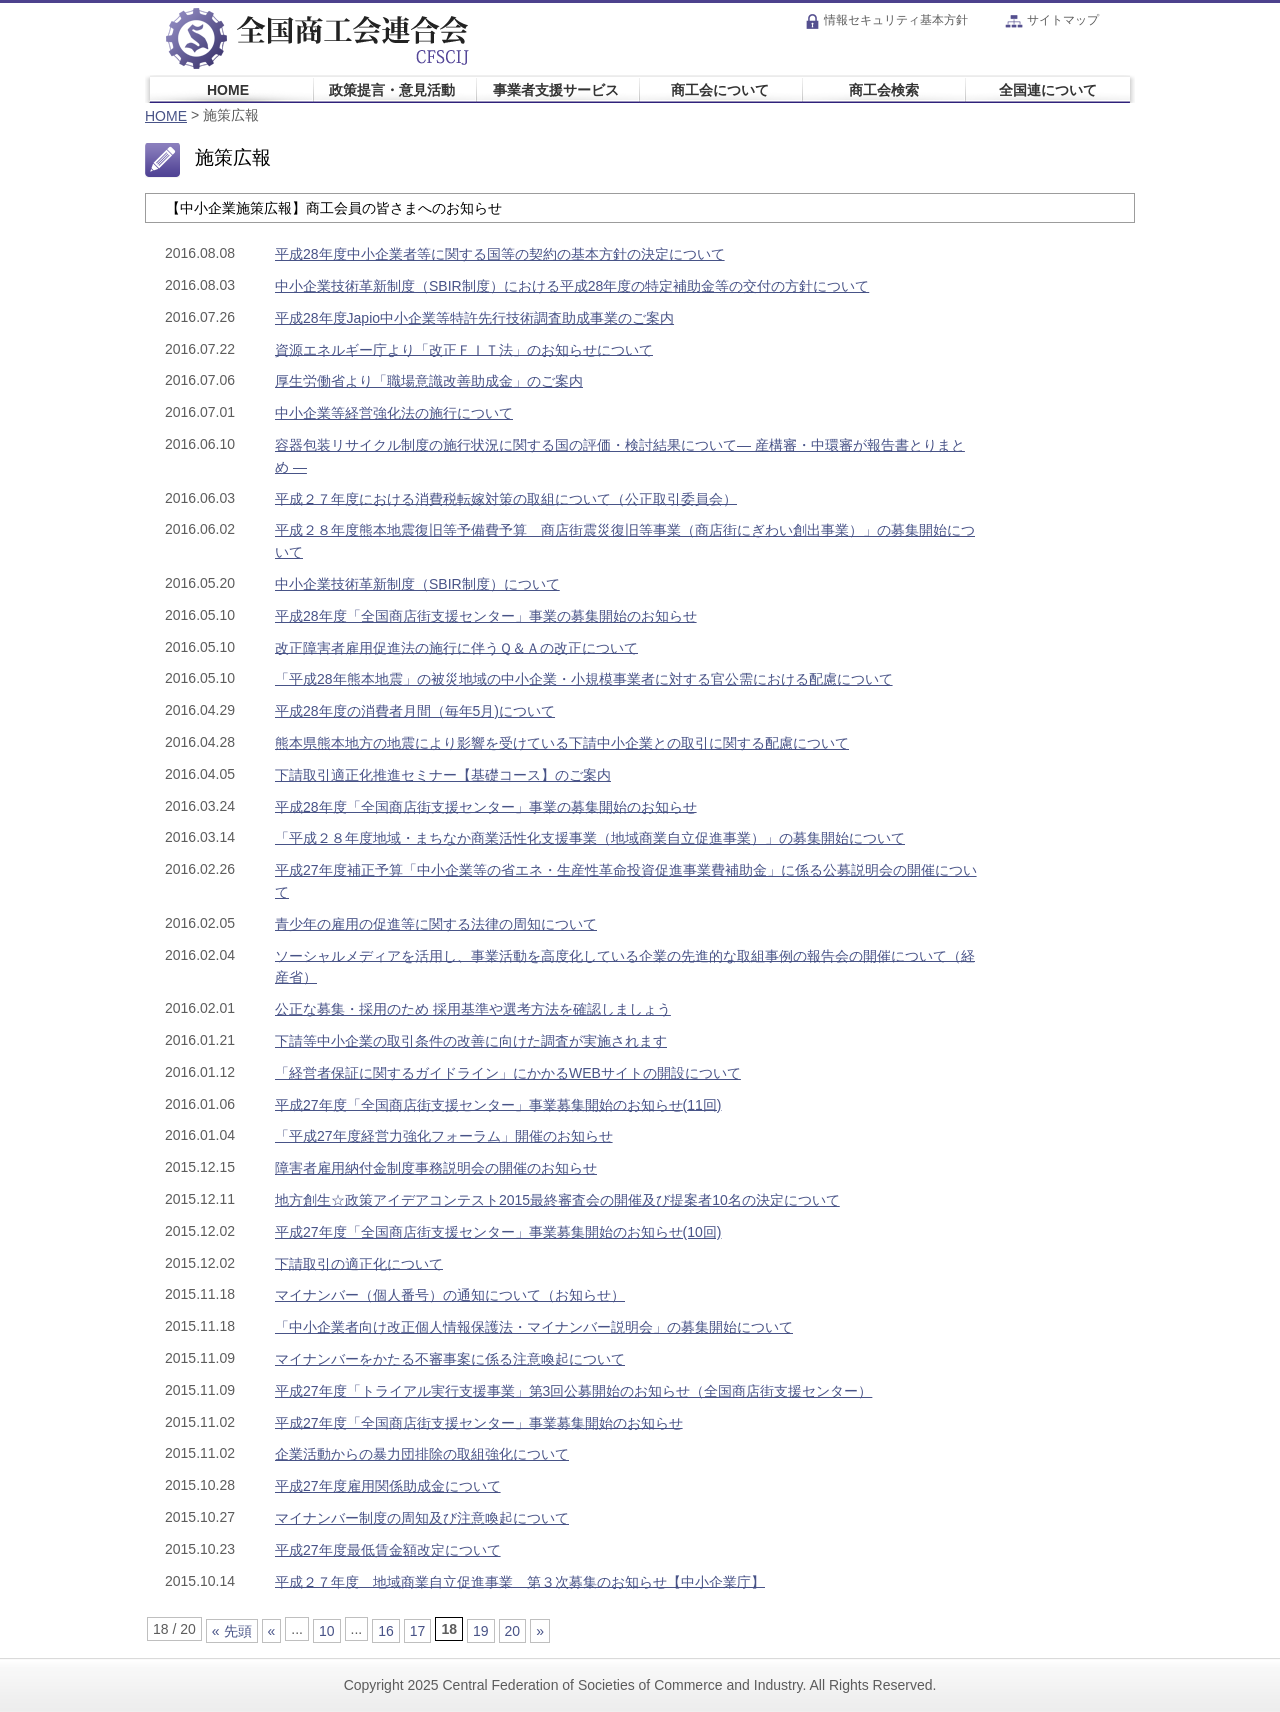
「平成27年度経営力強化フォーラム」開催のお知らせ (444, 1136)
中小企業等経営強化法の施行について (394, 413)
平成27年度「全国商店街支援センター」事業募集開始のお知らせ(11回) (498, 1104)
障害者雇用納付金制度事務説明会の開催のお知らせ (436, 1168)
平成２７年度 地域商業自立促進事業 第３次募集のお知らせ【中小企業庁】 (520, 1581)
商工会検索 (884, 89)
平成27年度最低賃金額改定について (388, 1550)
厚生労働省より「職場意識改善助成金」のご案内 (429, 381)
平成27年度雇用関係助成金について (388, 1486)
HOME (228, 89)
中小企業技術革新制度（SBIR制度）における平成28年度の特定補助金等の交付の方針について (572, 286)
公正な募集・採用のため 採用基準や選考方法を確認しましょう (473, 1009)
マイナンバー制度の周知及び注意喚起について (422, 1518)
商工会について (720, 89)
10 (327, 1631)
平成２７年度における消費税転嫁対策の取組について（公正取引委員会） (506, 498)
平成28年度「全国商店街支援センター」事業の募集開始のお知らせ (486, 616)
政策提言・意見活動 (392, 89)
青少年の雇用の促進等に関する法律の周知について (436, 924)
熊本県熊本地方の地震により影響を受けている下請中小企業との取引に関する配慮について (562, 743)
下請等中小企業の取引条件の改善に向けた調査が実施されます (471, 1041)
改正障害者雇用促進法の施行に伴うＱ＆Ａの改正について (456, 647)
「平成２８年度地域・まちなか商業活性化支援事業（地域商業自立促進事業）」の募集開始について (590, 838)
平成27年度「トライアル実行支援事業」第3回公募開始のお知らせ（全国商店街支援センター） (573, 1391)
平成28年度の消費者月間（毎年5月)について (415, 711)
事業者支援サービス (556, 89)
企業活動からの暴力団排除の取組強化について (422, 1454)
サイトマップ (1052, 20)
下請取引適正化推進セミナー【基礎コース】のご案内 (443, 775)
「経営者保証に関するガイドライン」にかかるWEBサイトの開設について (508, 1073)
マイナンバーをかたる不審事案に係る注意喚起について (450, 1359)
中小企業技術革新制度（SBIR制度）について (417, 584)
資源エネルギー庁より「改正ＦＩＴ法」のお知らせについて (464, 349)
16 (386, 1631)
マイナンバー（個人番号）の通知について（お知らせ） (450, 1295)
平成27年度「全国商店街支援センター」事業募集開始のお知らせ (479, 1422)
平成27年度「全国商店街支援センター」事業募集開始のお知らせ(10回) (498, 1232)
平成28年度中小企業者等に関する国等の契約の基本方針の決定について (500, 254)
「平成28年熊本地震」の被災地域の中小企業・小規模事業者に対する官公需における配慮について (584, 679)
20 (513, 1631)
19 (481, 1631)
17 (418, 1631)
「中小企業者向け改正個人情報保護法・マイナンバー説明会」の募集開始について (534, 1327)
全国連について (1048, 89)
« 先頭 (232, 1631)
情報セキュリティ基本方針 (886, 20)
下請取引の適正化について (359, 1263)
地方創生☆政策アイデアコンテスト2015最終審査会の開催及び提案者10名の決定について (557, 1200)
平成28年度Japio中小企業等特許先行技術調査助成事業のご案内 (474, 318)
